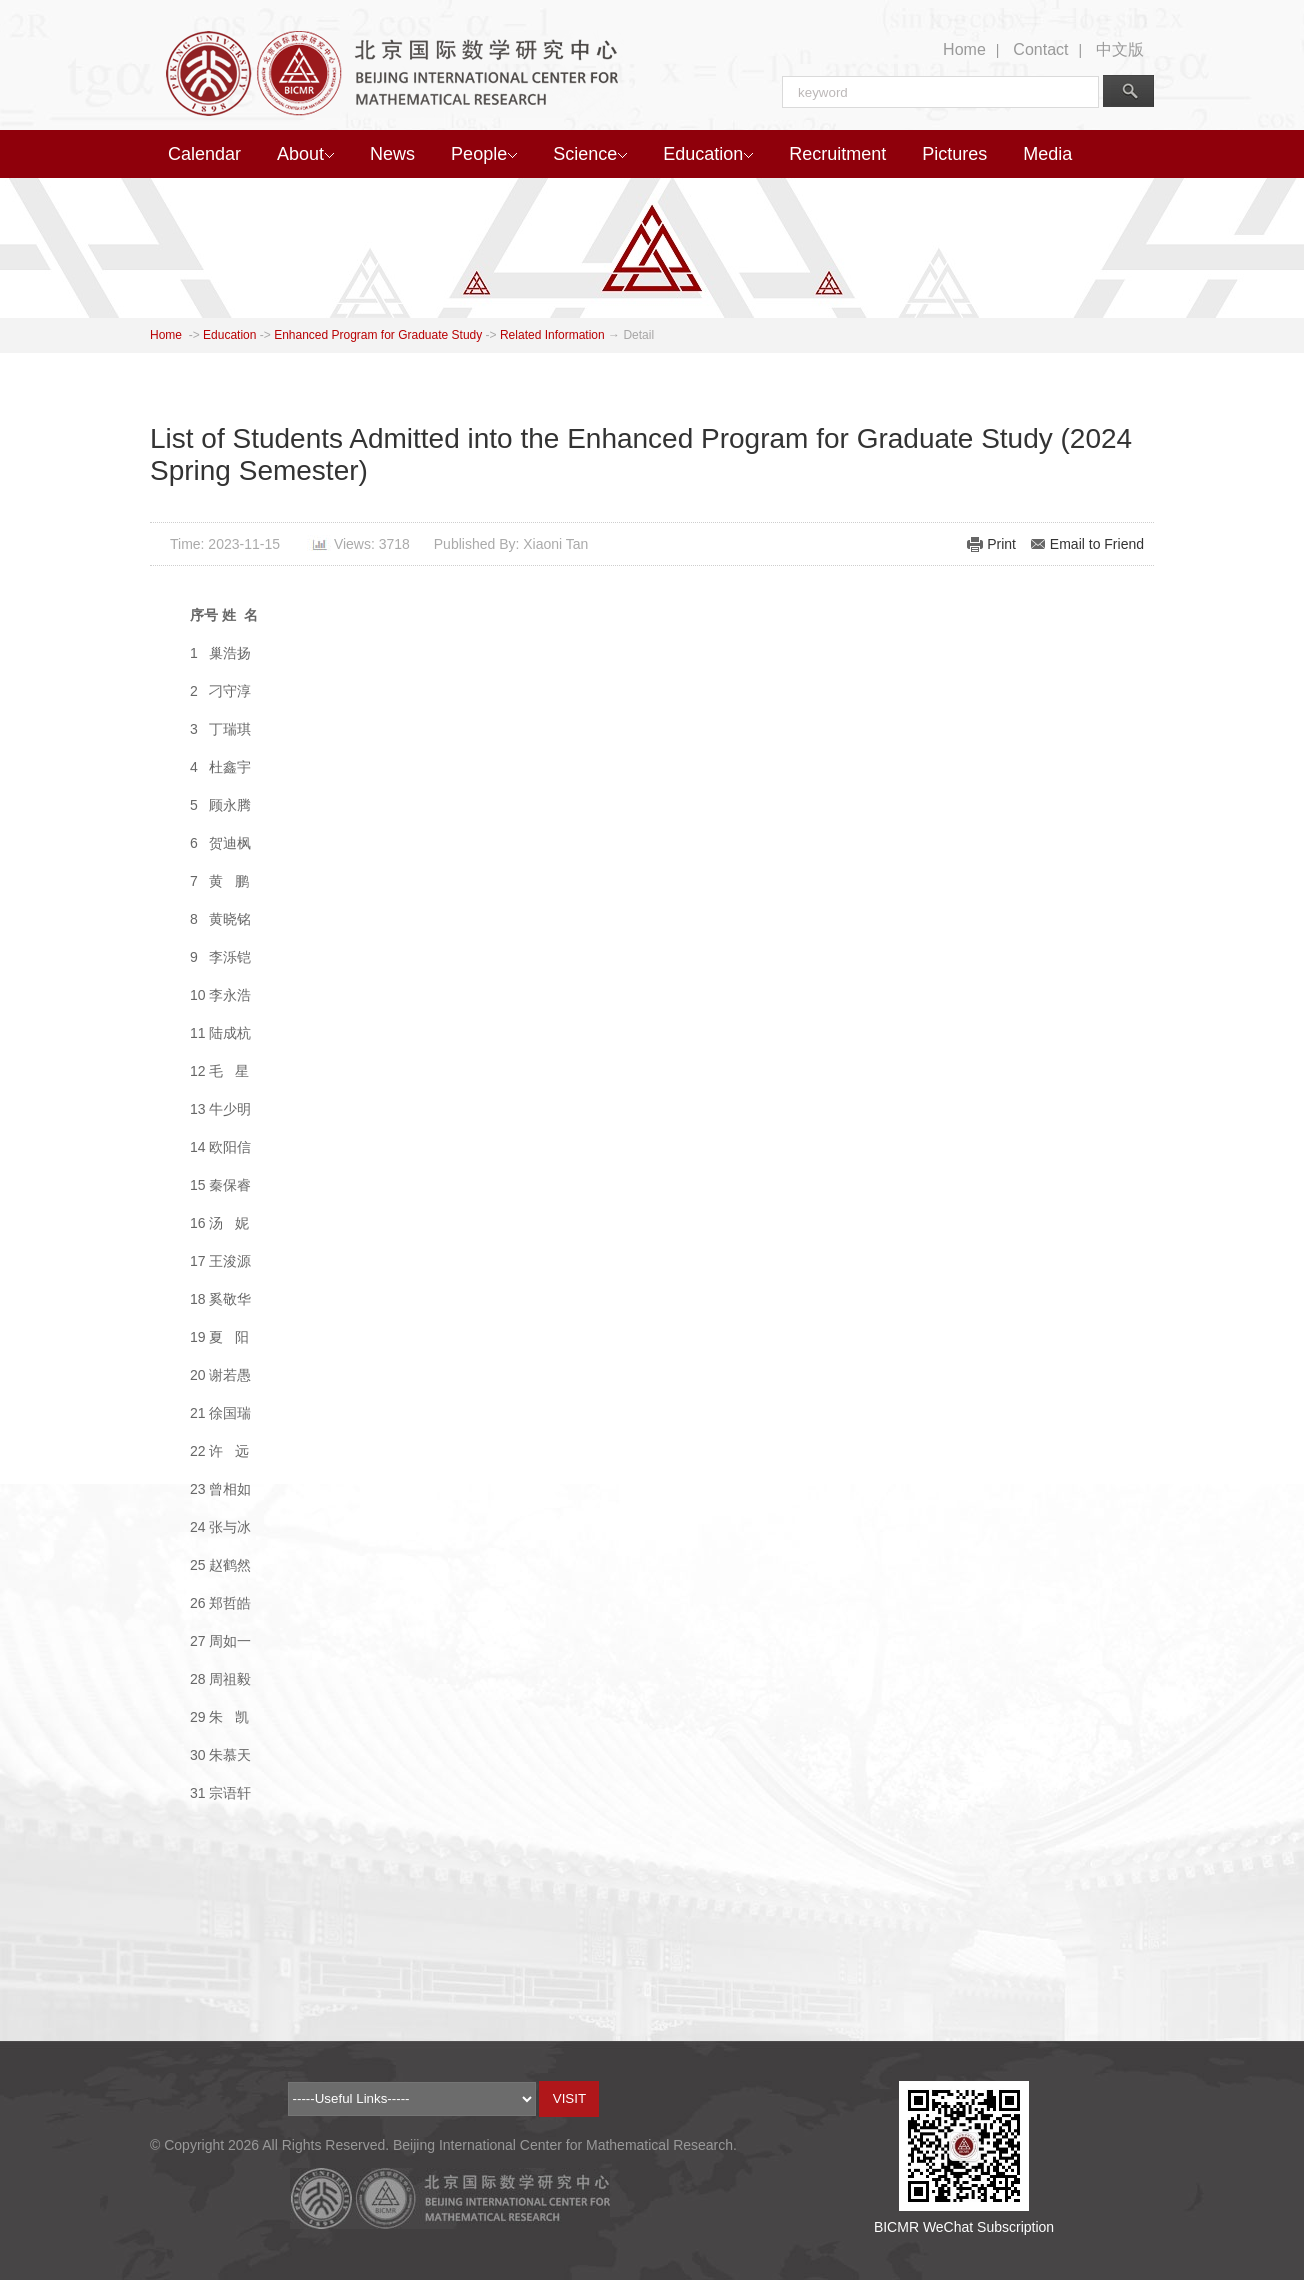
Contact (1040, 49)
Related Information (552, 335)
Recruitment (837, 154)
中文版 (1120, 49)
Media (1047, 154)
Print (1001, 544)
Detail (638, 335)
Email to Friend (1097, 544)
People (484, 154)
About (305, 154)
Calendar (204, 154)
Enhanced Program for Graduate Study (378, 335)
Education (708, 154)
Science (590, 154)
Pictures (954, 154)
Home (964, 49)
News (392, 154)
